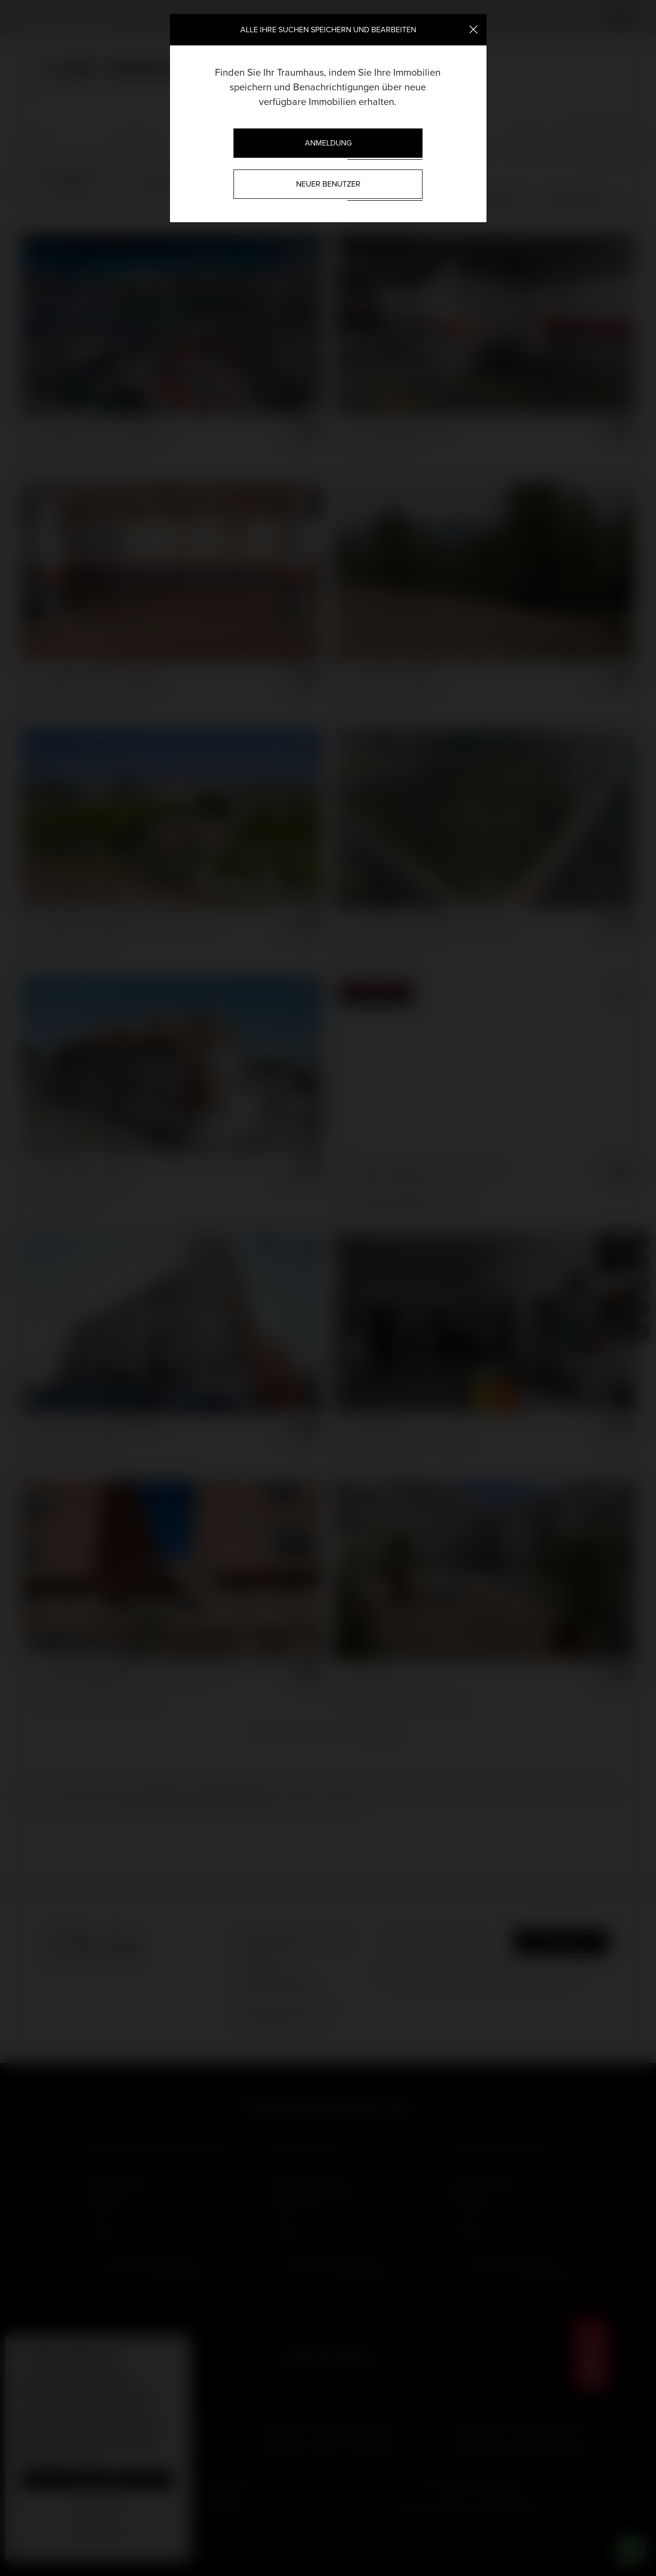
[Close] (473, 29)
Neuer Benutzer (328, 184)
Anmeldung (328, 142)
